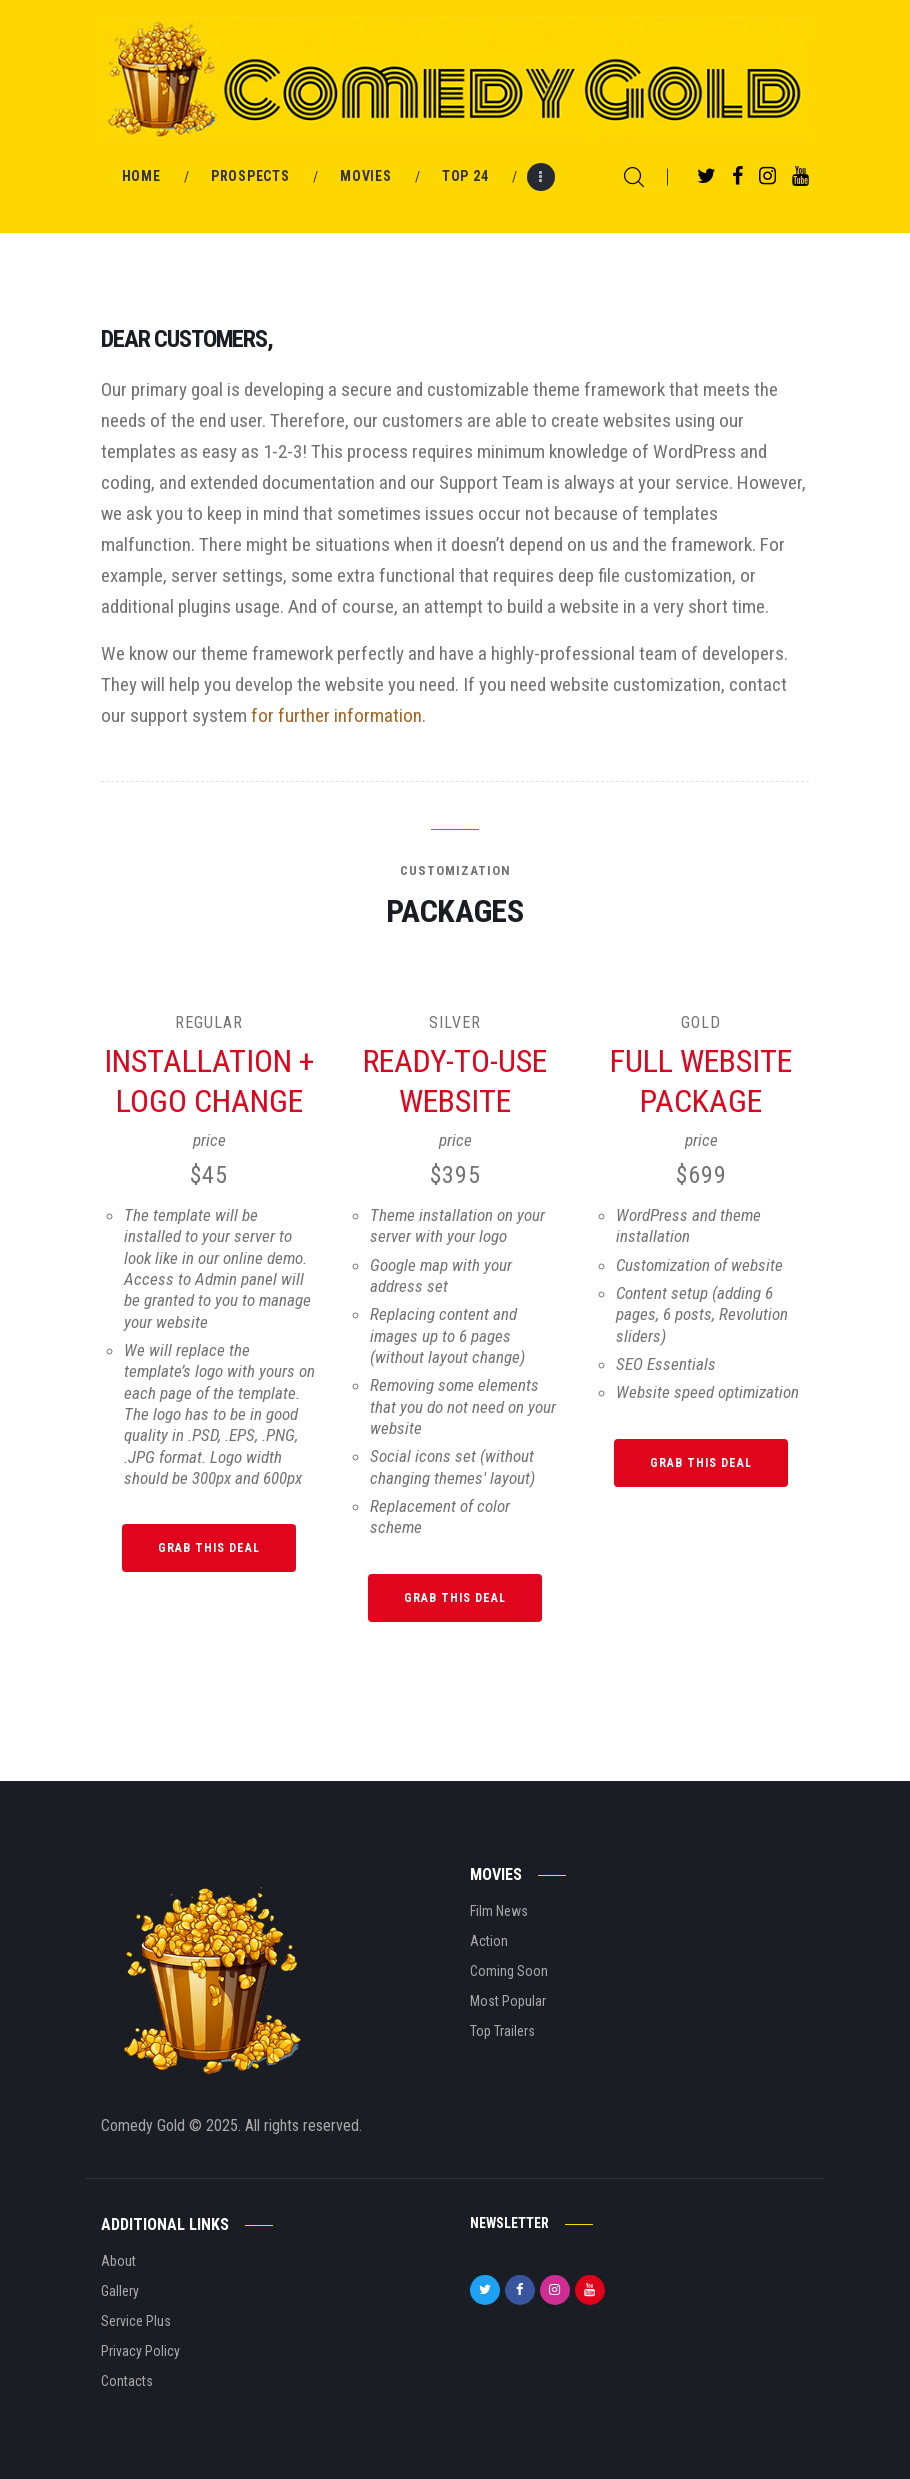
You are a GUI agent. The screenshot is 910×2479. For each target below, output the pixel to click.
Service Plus (136, 2321)
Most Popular (508, 2001)
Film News (499, 1911)
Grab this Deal (209, 1548)
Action (489, 1941)
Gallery (120, 2291)
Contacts (127, 2381)
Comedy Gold (145, 2125)
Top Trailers (502, 2031)
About (118, 2261)
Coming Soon (509, 1971)
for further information (336, 715)
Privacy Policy (140, 2351)
